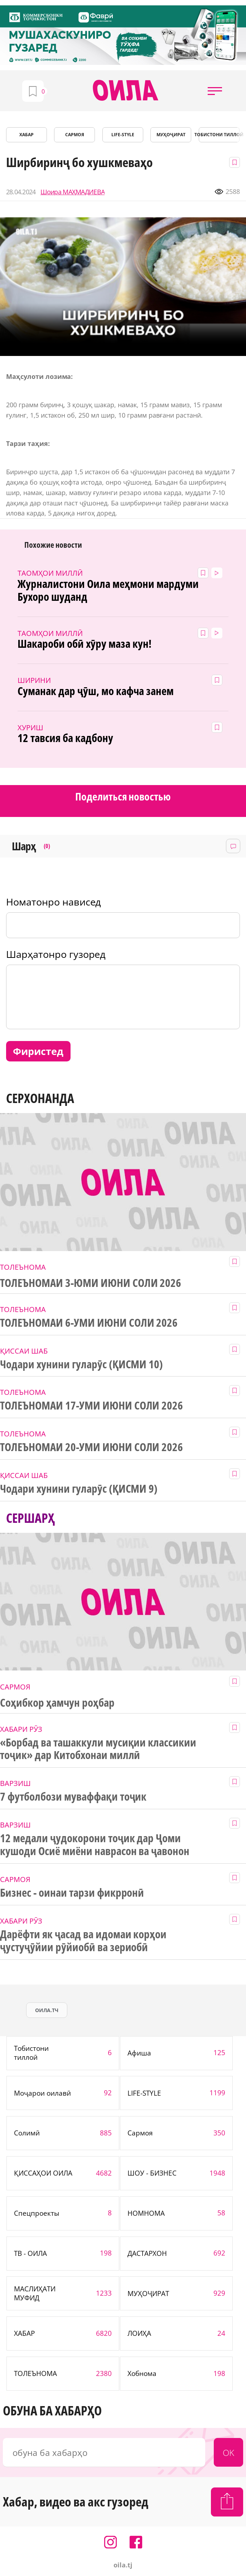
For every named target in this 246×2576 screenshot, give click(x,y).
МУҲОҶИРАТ (170, 135)
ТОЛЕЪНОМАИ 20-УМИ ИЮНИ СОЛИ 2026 (91, 1447)
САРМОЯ (74, 135)
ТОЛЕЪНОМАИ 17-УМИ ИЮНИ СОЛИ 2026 (91, 1405)
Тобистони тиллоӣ (219, 135)
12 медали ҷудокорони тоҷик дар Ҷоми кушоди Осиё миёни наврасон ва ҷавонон (94, 1845)
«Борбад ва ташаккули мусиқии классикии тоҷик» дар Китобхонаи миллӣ (98, 1749)
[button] (215, 91)
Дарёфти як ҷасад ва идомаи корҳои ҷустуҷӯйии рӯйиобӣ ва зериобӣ (83, 1941)
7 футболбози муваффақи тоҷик (73, 1796)
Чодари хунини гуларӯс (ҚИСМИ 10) (81, 1364)
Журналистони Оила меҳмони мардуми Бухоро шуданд (108, 590)
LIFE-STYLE (122, 135)
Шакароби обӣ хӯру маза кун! (84, 643)
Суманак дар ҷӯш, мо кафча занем (95, 691)
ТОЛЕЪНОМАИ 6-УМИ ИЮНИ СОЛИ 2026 (89, 1322)
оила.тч (46, 2010)
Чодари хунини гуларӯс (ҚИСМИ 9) (79, 1488)
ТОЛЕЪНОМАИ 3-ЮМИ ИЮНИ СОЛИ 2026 (90, 1283)
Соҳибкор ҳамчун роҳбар (57, 1702)
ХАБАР (26, 135)
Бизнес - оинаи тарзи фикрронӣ (72, 1892)
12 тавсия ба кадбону (65, 738)
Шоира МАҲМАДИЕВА (72, 192)
